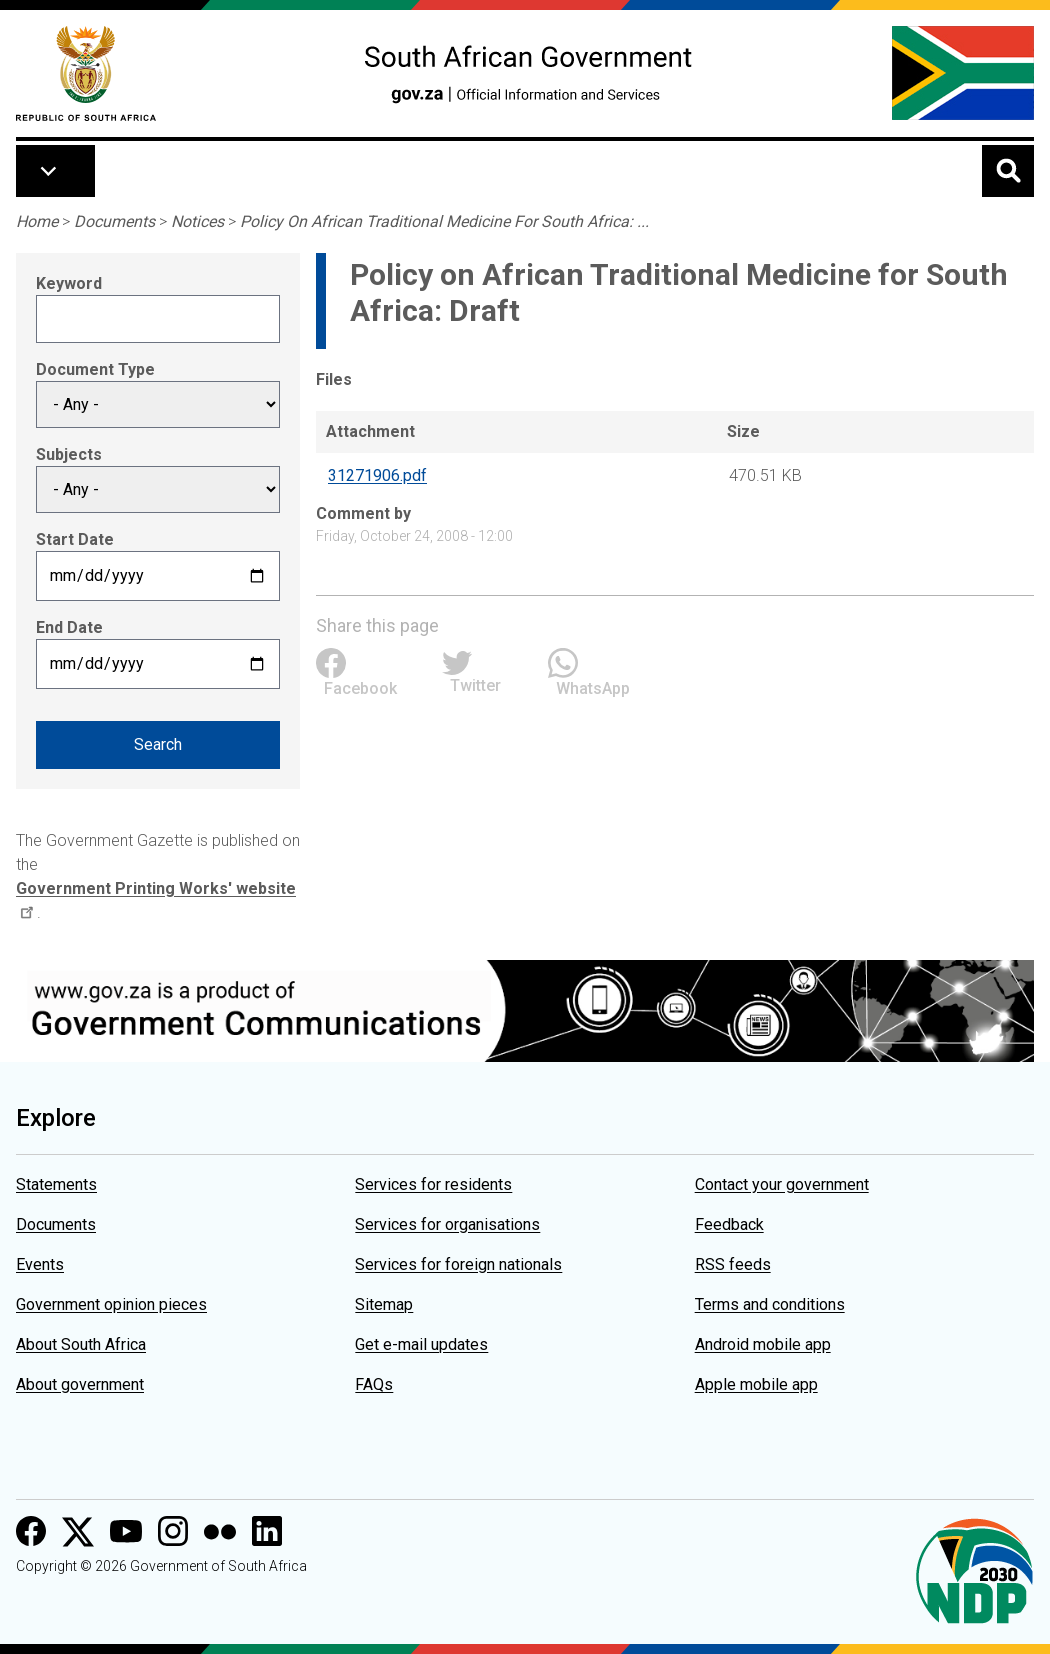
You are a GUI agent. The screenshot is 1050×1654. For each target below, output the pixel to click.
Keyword (69, 283)
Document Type (95, 369)
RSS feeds (733, 1264)
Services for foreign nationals (458, 1264)
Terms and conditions (770, 1304)
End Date (69, 627)
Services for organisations (447, 1224)
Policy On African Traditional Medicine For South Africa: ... (444, 221)
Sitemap (384, 1304)
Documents (114, 221)
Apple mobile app (756, 1384)
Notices (197, 221)
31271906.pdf (377, 475)
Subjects (69, 454)
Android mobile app (763, 1344)
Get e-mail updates (421, 1344)
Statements (56, 1184)
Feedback (729, 1224)
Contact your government (782, 1184)
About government (80, 1384)
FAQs (374, 1384)
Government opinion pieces (111, 1304)
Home (37, 221)
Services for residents (433, 1184)
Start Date (75, 539)
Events (40, 1264)
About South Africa (81, 1344)
